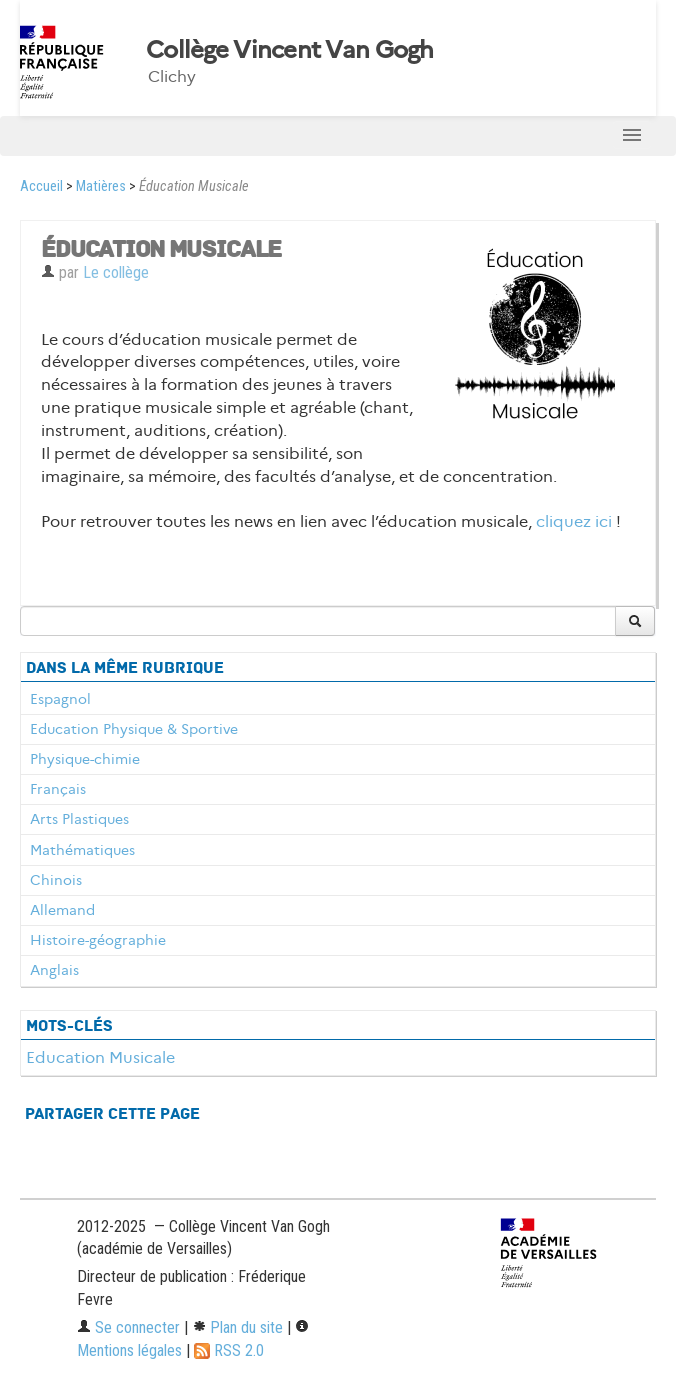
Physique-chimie (85, 759)
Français (58, 789)
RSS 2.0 (229, 1350)
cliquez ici (574, 521)
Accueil (41, 186)
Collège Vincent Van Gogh (290, 50)
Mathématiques (82, 850)
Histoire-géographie (98, 940)
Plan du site (237, 1327)
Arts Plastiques (79, 819)
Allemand (62, 910)
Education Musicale (100, 1057)
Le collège (116, 272)
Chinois (56, 880)
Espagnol (60, 699)
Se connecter (128, 1327)
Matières (101, 186)
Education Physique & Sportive (134, 729)
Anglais (54, 970)
